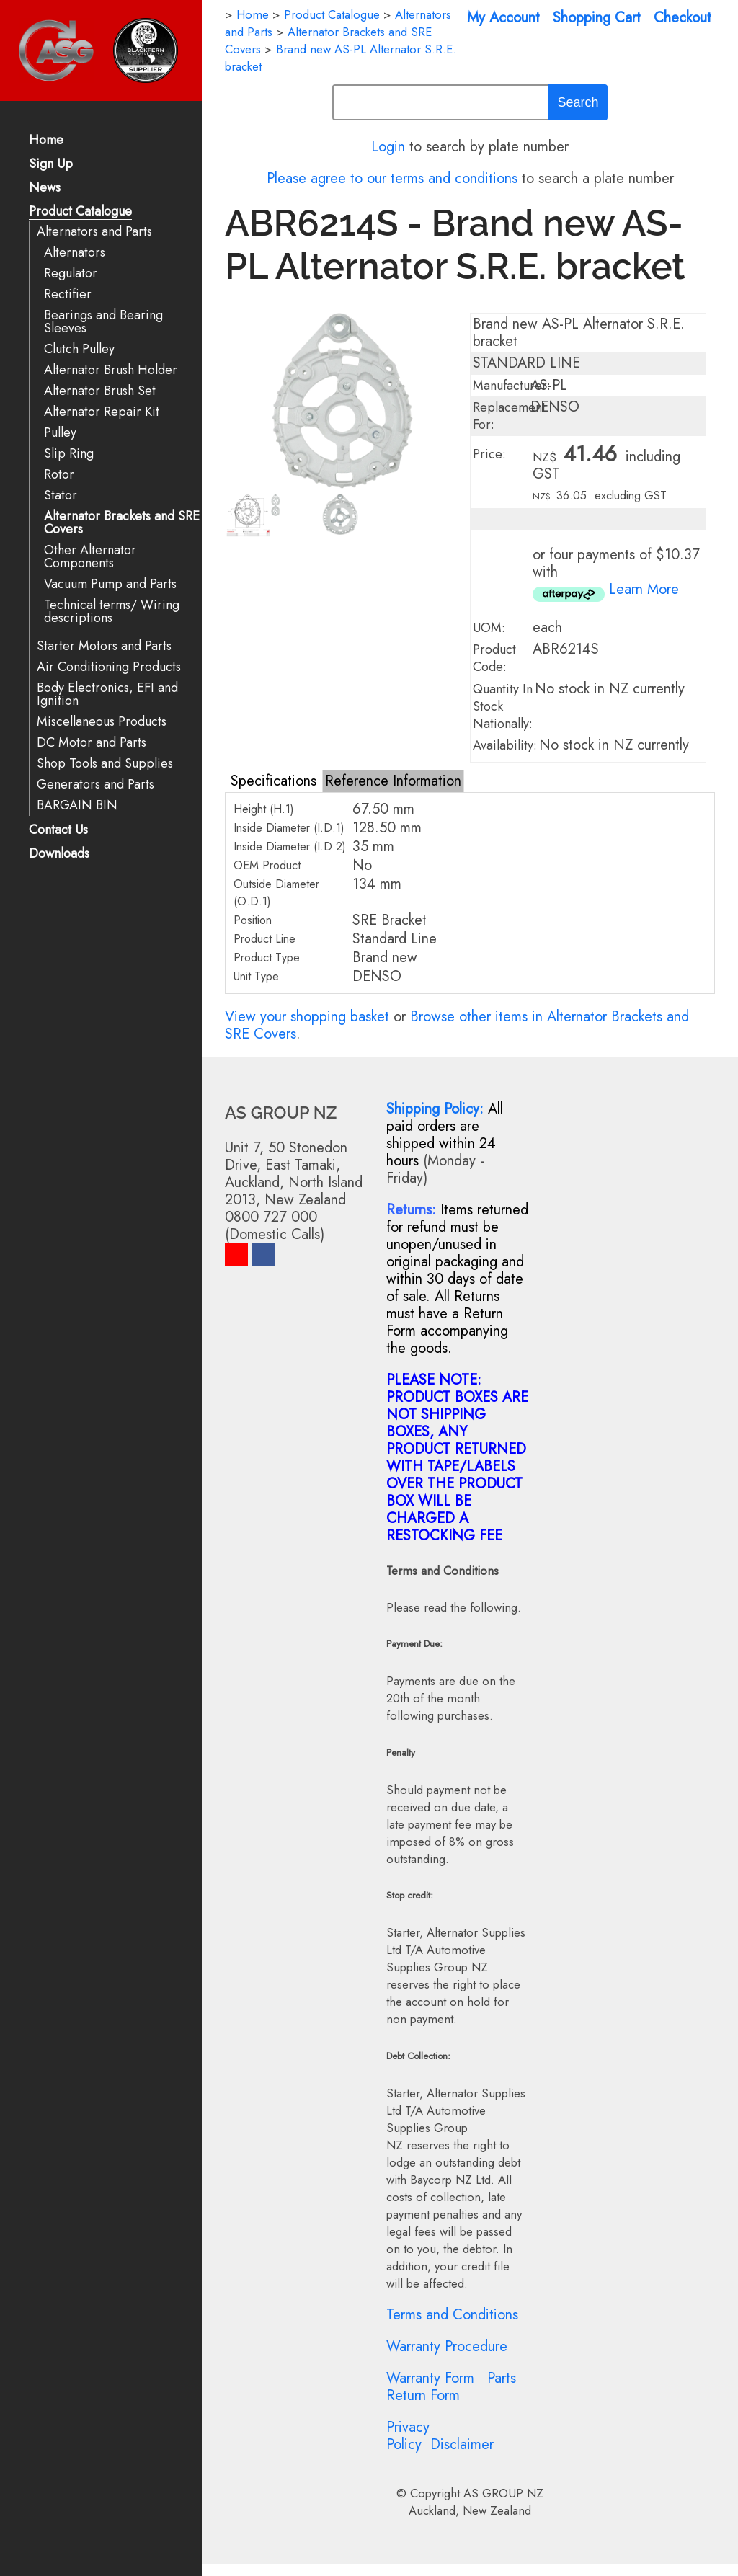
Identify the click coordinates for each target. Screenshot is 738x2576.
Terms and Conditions (452, 2314)
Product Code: (494, 658)
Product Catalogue (80, 212)
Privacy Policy (408, 2436)
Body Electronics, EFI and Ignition (107, 694)
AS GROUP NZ (503, 2493)
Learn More (644, 589)
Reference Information (393, 780)
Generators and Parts (95, 784)
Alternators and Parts (94, 232)
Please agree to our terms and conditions (392, 178)
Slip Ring (69, 454)
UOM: (489, 627)
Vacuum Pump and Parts (110, 584)
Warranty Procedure (446, 2346)
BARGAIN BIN (77, 805)
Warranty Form (430, 2378)
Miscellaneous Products (101, 722)
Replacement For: (509, 416)
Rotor (59, 474)
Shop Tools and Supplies (105, 763)
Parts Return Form (451, 2387)
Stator (60, 495)
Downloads (59, 854)
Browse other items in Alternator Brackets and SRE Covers (457, 1025)
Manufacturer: (512, 385)
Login (388, 146)
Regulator (70, 273)
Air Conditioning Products (109, 667)
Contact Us (58, 830)
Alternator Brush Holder (110, 370)
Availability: (505, 745)
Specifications (273, 780)
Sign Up (51, 164)
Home (46, 140)
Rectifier (68, 294)
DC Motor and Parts (91, 743)
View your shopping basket (307, 1016)
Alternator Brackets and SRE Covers (122, 523)
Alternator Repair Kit (101, 412)
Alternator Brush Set (100, 391)
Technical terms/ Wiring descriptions (111, 611)
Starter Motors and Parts (104, 646)
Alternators (74, 252)
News (45, 188)
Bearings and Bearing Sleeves (103, 321)
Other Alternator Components (90, 556)
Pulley (60, 433)
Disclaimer (462, 2444)
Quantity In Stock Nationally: (503, 706)
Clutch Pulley (79, 349)
